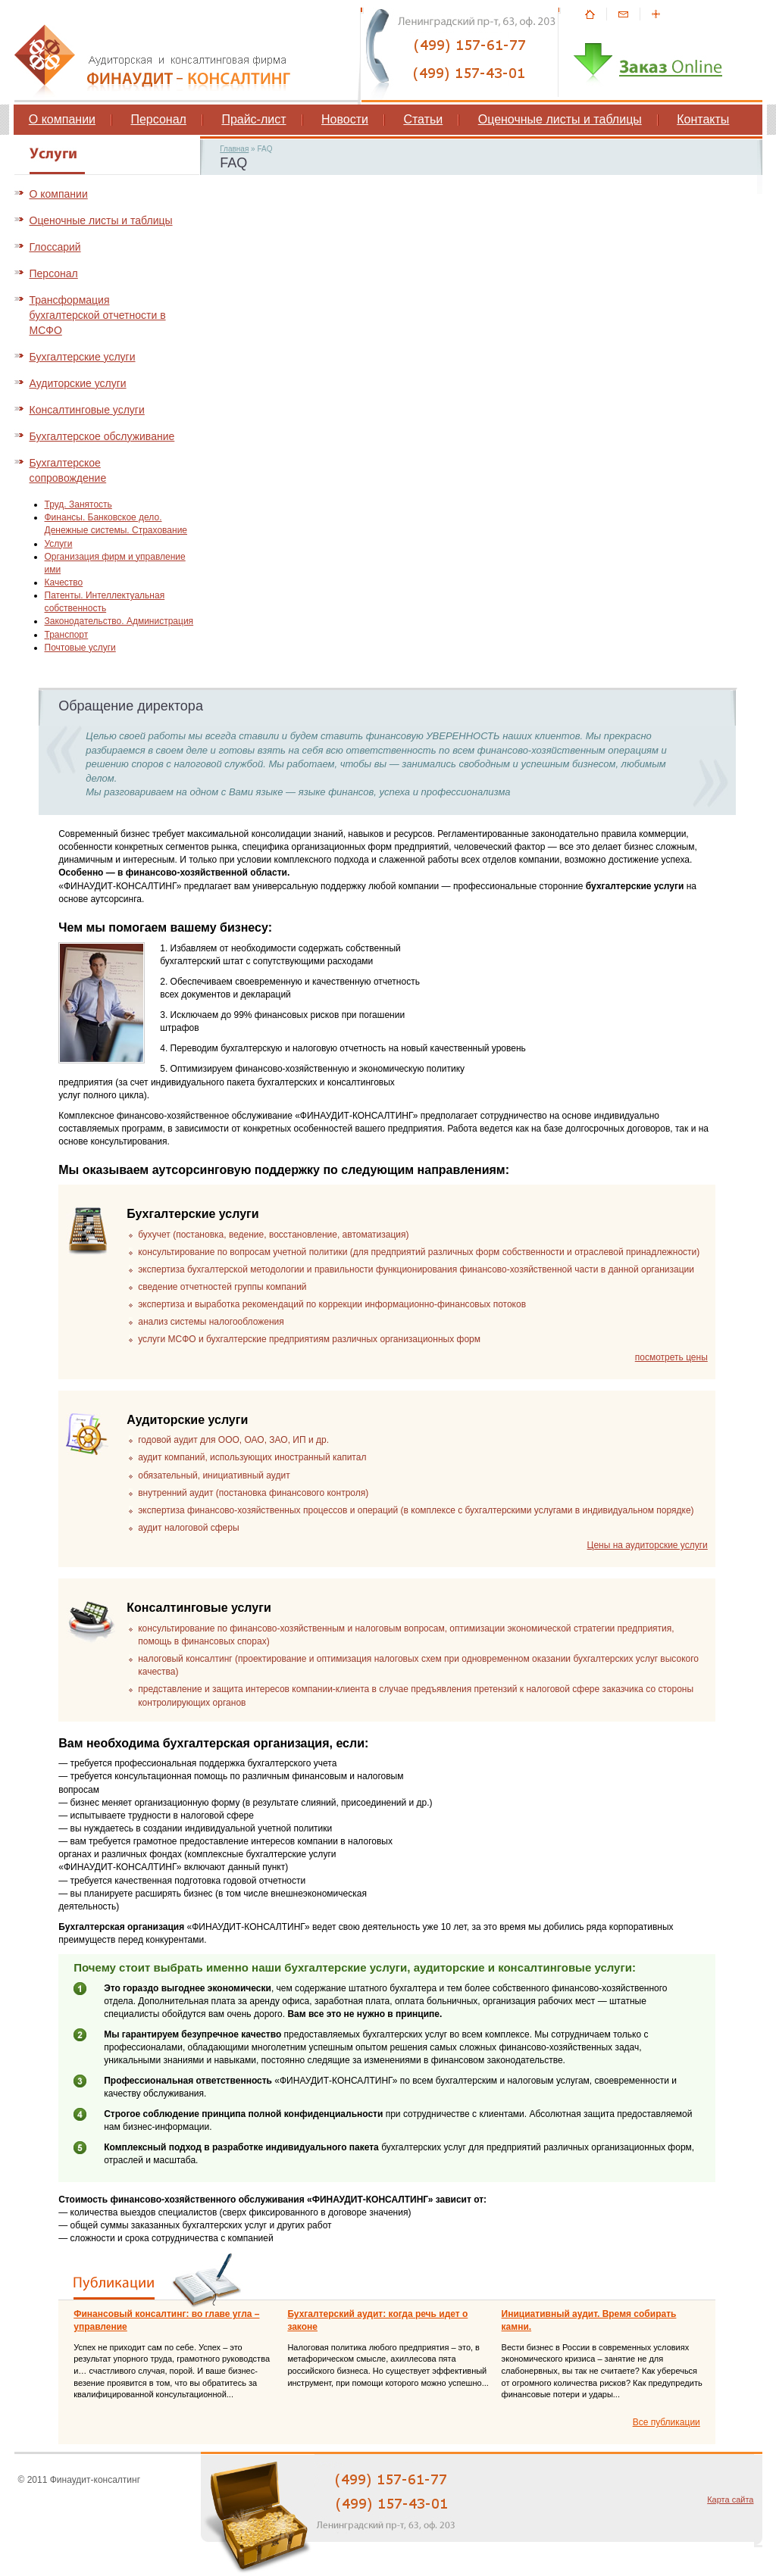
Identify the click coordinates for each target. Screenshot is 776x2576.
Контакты (703, 119)
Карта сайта (730, 2499)
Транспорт (67, 634)
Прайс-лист (253, 119)
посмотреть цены (671, 1357)
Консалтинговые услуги (87, 410)
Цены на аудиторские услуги (647, 1545)
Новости (344, 119)
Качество (64, 582)
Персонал (158, 119)
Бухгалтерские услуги (83, 357)
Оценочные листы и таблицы (560, 119)
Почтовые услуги (80, 647)
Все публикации (666, 2422)
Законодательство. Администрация (119, 621)
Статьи (423, 119)
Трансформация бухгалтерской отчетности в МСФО (98, 315)
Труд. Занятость (78, 504)
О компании (62, 119)
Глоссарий (55, 247)
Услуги (59, 544)
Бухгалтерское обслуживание (102, 436)
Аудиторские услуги (78, 383)
